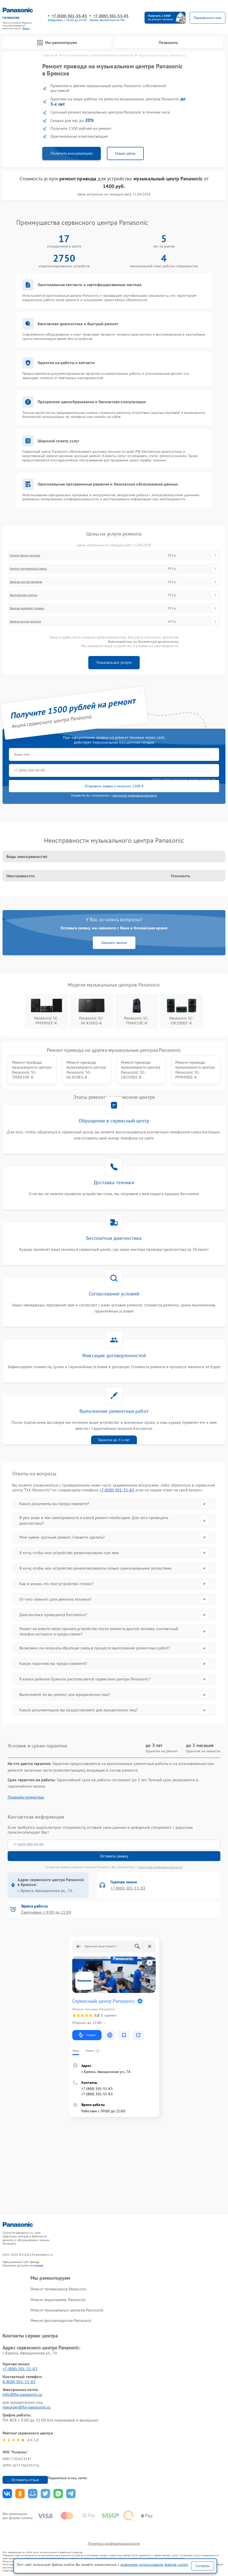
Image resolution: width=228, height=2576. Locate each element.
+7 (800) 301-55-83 (69, 15)
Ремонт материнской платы (28, 568)
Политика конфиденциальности (114, 2543)
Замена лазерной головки (27, 608)
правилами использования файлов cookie (154, 2564)
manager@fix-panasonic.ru (27, 2407)
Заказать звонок (114, 942)
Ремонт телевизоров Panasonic (59, 2288)
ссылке (38, 2265)
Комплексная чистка (23, 595)
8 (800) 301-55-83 (19, 2381)
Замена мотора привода (26, 582)
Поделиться (7, 2493)
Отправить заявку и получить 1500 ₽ (114, 786)
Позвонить (168, 42)
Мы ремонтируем (57, 43)
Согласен (202, 2566)
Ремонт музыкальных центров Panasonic (67, 2310)
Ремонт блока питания (25, 555)
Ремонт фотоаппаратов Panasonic (61, 2320)
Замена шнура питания (25, 621)
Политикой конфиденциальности (160, 1867)
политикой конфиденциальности (134, 795)
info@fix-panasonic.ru (22, 2394)
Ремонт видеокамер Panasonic (58, 2299)
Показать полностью (26, 1797)
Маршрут (87, 2035)
